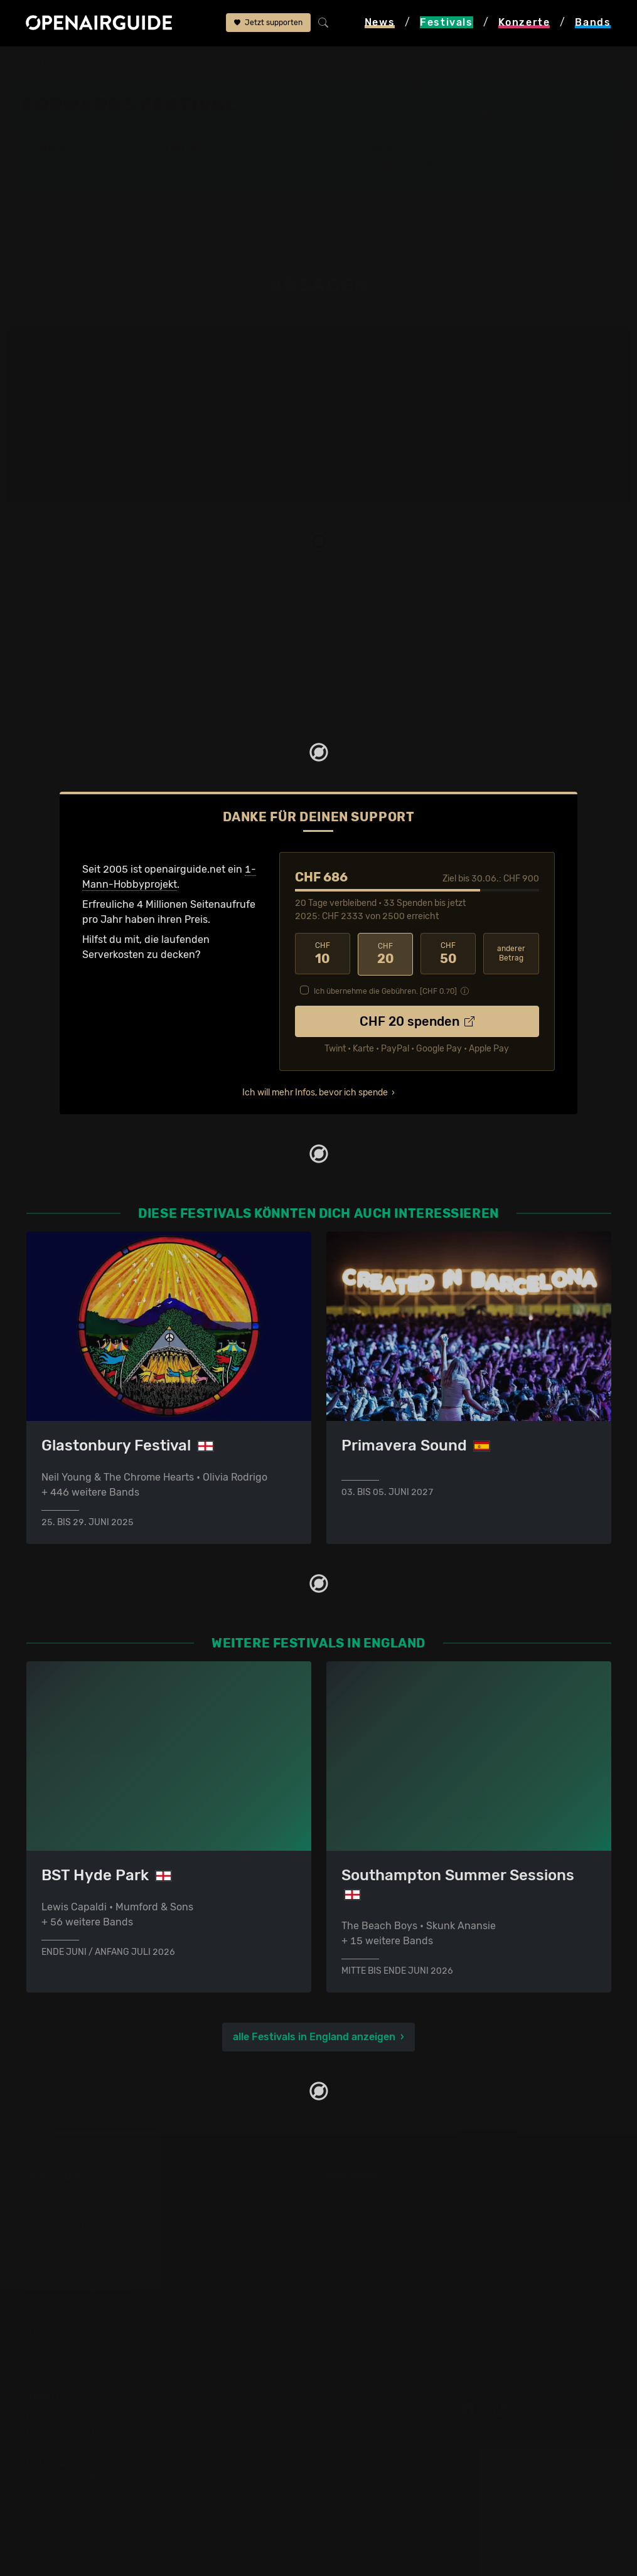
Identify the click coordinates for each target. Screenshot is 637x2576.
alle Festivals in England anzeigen (314, 2037)
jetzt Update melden (313, 697)
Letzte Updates (275, 164)
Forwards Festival (213, 64)
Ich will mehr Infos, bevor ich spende (315, 1092)
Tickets (190, 175)
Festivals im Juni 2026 (79, 2273)
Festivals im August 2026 (86, 2303)
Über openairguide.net (79, 2418)
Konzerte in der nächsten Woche (402, 2273)
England (139, 64)
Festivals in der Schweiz (82, 2212)
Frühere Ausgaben (419, 164)
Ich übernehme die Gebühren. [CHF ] (385, 990)
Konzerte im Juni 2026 (380, 2288)
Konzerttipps (356, 2197)
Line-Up (62, 164)
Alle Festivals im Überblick (87, 2333)
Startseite (30, 64)
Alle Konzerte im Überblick (387, 2348)
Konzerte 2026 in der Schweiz (397, 2318)
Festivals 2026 (60, 2243)
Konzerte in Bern (365, 2227)
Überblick (196, 164)
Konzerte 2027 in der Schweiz (397, 2333)
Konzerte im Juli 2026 (378, 2303)
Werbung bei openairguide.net (97, 2448)
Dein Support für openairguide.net (107, 2433)
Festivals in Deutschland (84, 2227)
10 (323, 954)
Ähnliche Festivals (283, 175)
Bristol (465, 112)
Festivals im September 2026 (95, 2318)
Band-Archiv (406, 175)
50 (448, 954)
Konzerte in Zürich (369, 2212)
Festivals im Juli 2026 (77, 2288)
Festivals (87, 64)
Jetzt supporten (268, 23)
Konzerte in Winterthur (379, 2243)
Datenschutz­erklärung (79, 2463)
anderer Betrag (511, 954)
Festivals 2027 (60, 2258)
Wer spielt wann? (83, 175)
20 (385, 954)
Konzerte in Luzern (370, 2258)
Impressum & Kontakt (76, 2478)
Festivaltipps (56, 2197)
